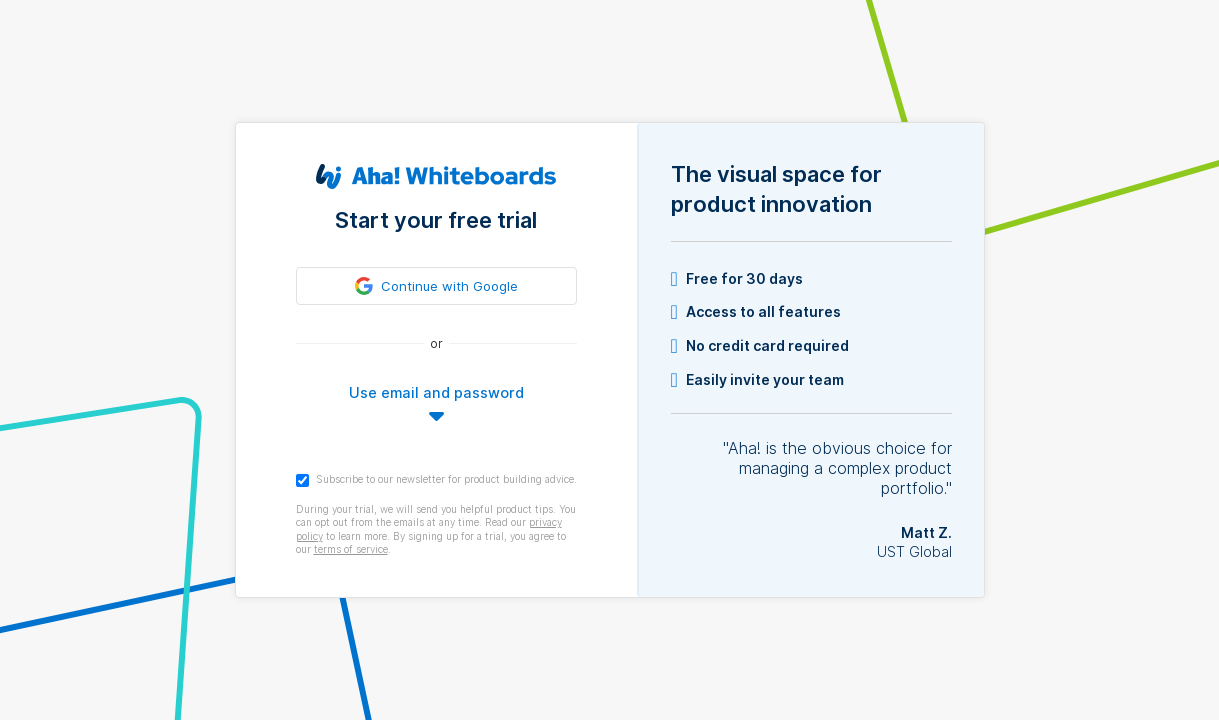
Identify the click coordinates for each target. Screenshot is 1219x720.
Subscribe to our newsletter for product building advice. (436, 480)
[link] (436, 286)
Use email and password (436, 392)
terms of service (351, 549)
